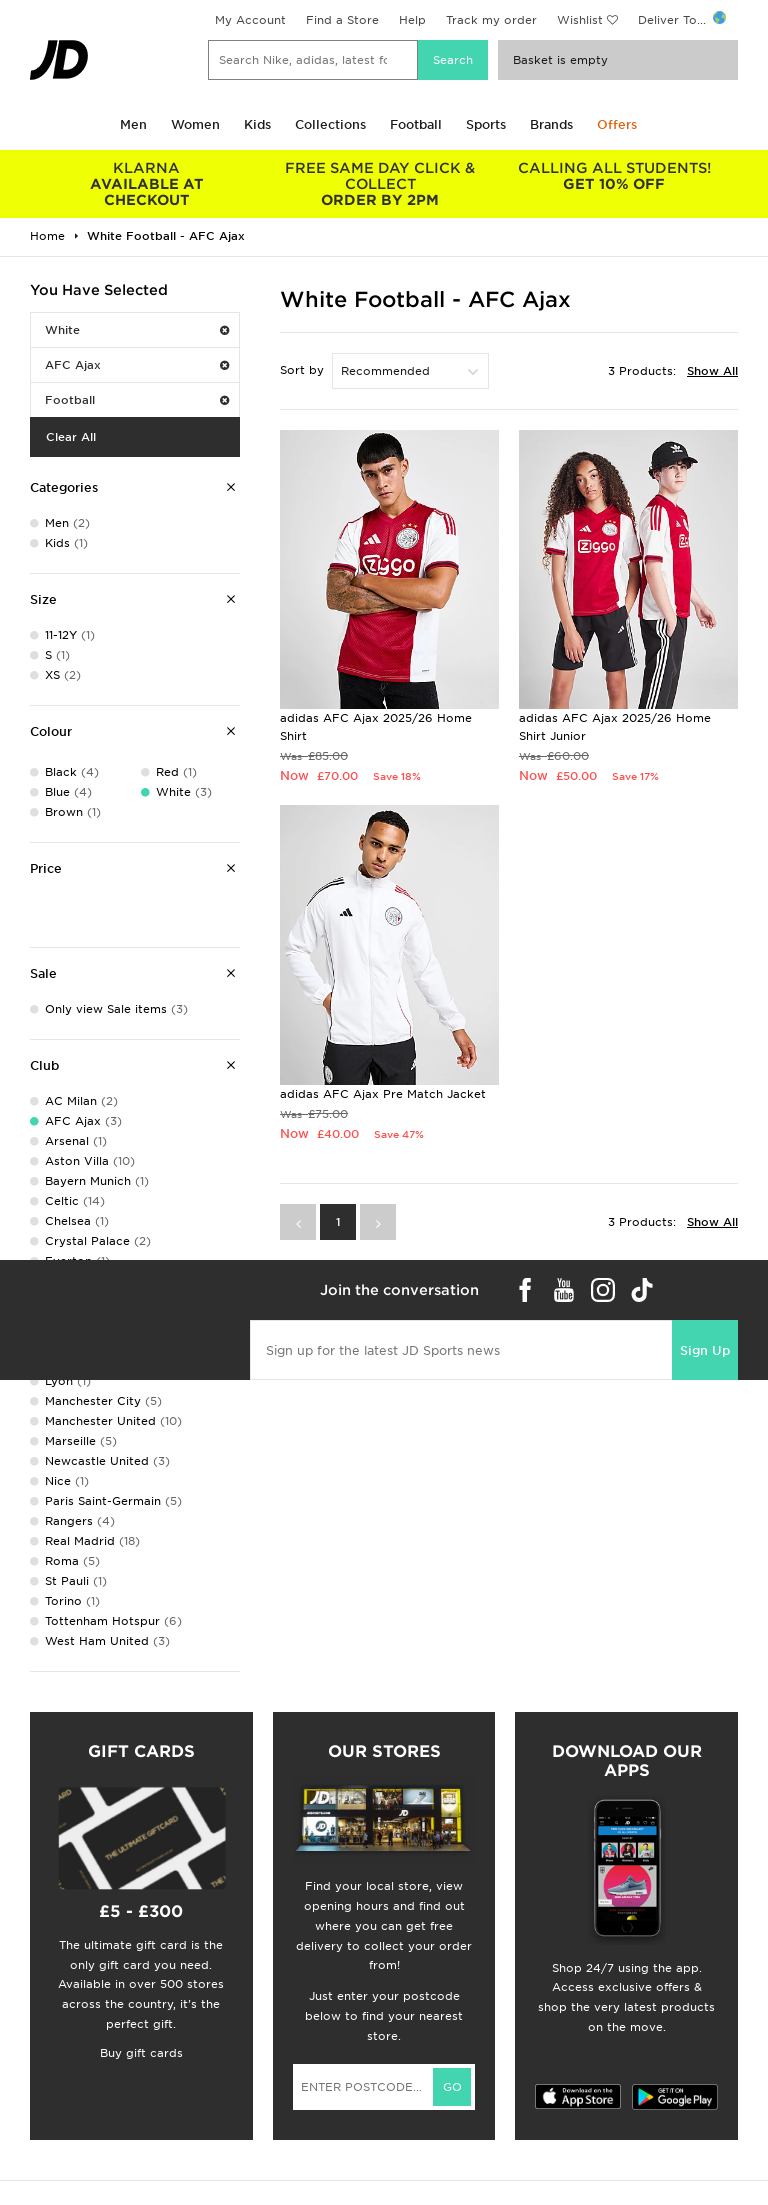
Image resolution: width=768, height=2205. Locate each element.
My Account (250, 20)
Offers (617, 124)
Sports (486, 124)
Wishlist (580, 20)
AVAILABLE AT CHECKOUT (147, 184)
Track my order (491, 20)
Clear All (71, 437)
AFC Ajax (137, 365)
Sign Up (705, 1350)
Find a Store (342, 20)
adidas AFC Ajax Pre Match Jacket (383, 1094)
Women (195, 124)
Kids (257, 124)
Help (412, 20)
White (137, 330)
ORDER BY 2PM (381, 184)
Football (416, 124)
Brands (551, 124)
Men (133, 124)
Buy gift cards (141, 2053)
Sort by (302, 370)
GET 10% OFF (614, 176)
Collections (330, 124)
